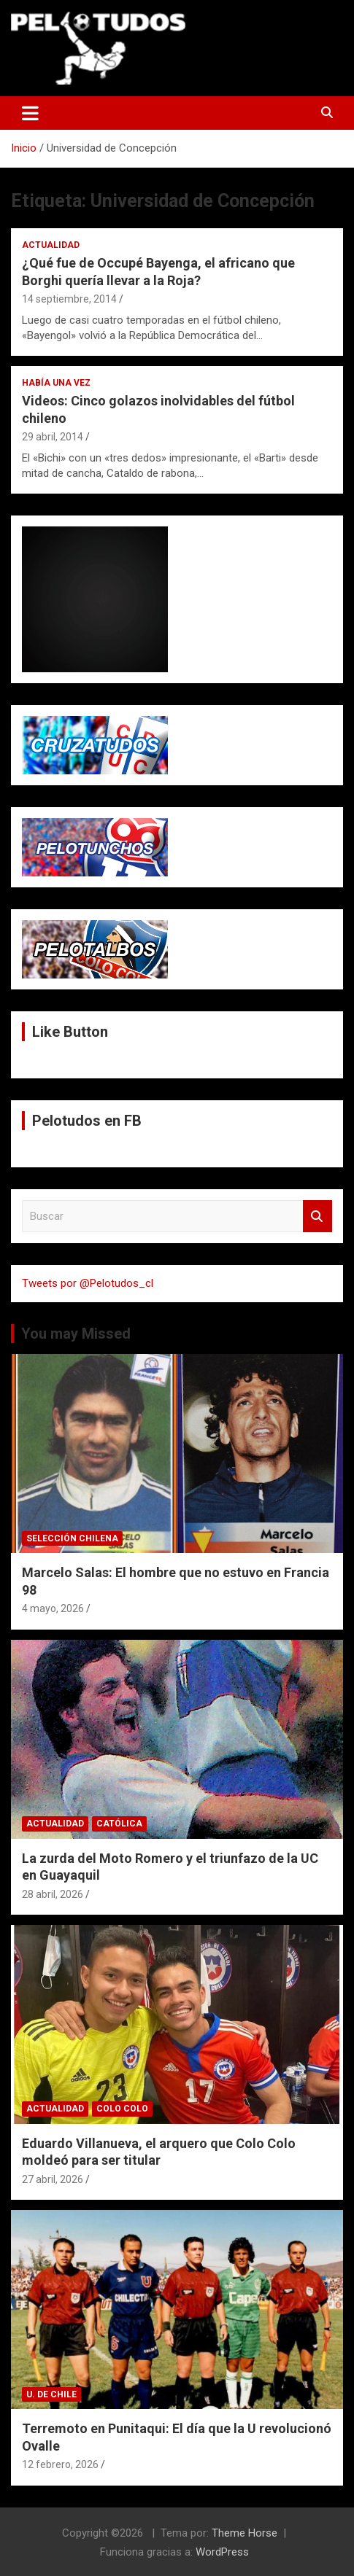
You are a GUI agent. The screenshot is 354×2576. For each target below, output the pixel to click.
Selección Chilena (72, 1538)
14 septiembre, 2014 (69, 299)
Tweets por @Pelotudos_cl (87, 1283)
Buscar (317, 1216)
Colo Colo (122, 2109)
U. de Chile (51, 2394)
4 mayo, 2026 (53, 1608)
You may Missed (76, 1333)
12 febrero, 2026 (60, 2464)
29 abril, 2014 (52, 437)
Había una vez (56, 383)
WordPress (222, 2552)
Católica (119, 1823)
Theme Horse (244, 2533)
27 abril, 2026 (52, 2179)
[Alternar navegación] (30, 113)
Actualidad (51, 245)
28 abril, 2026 (52, 1894)
